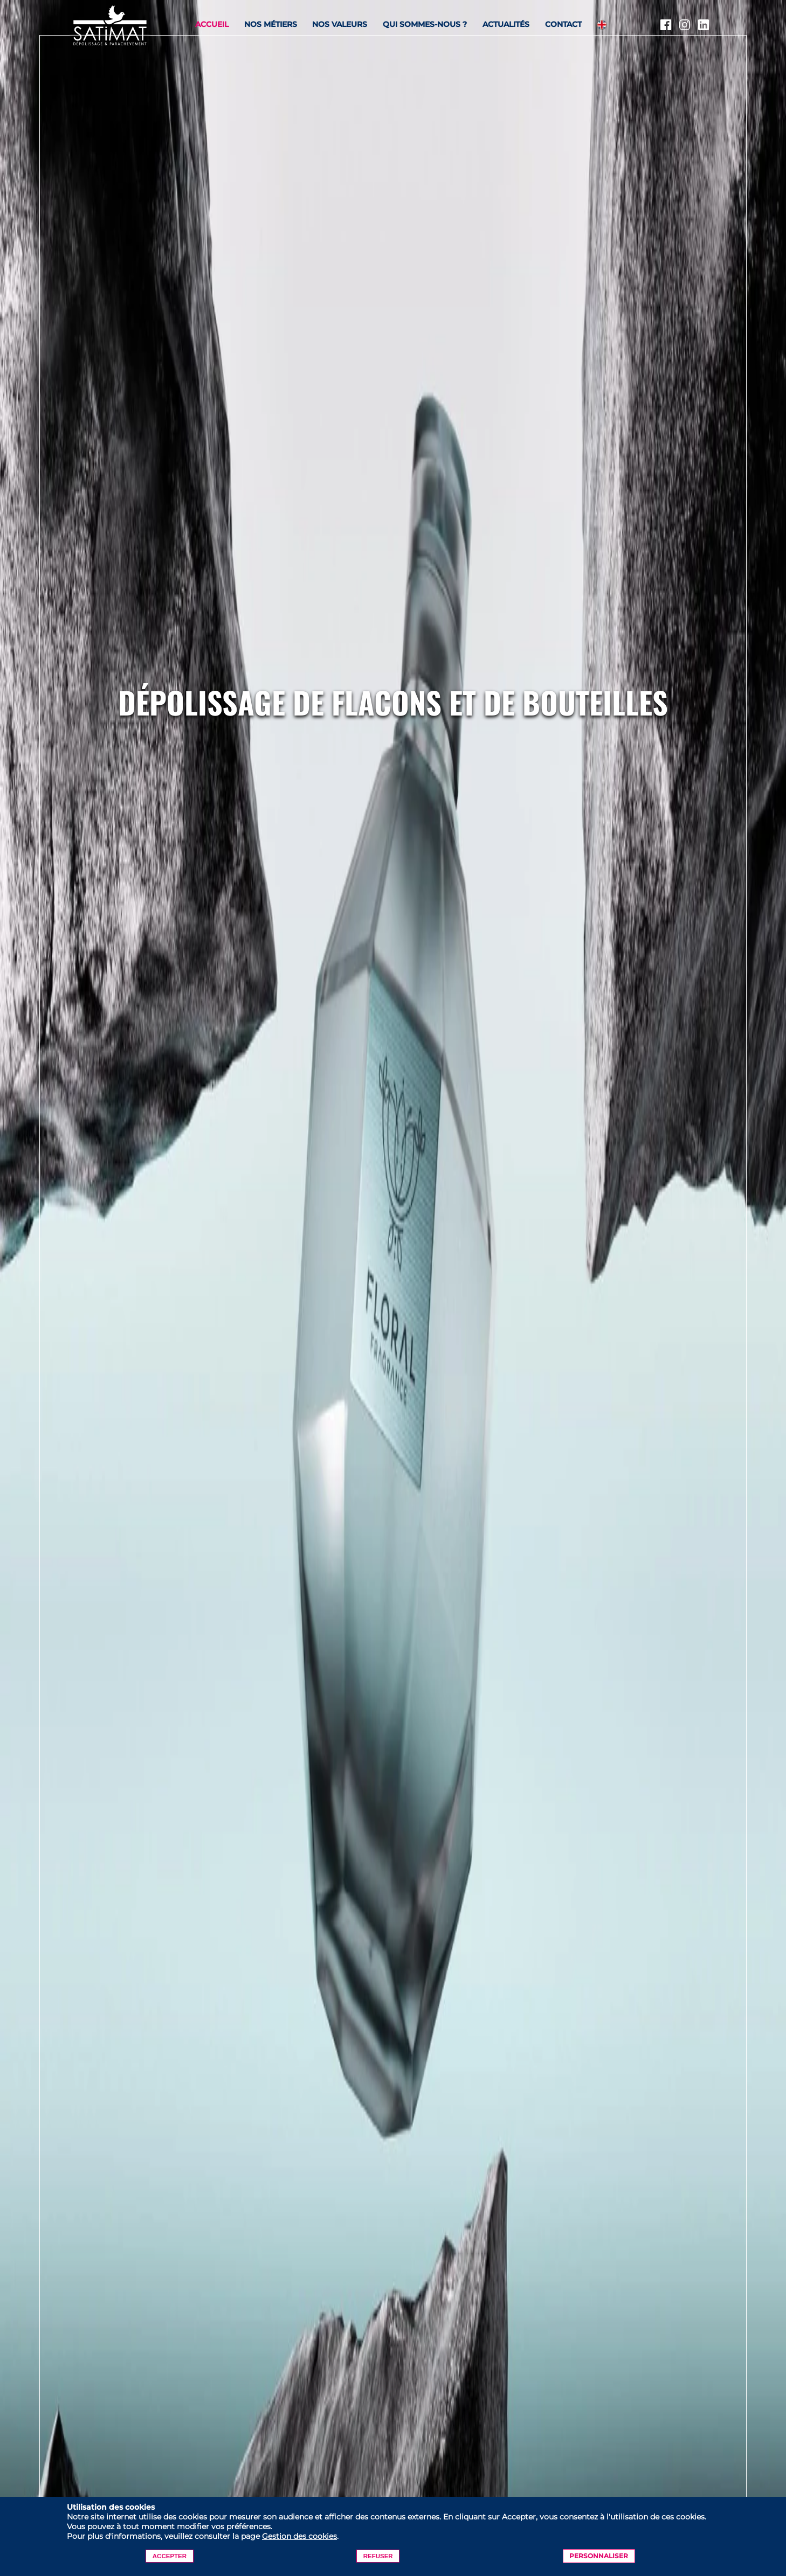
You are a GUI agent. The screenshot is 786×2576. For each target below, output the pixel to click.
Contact (563, 24)
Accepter (170, 2556)
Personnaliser (598, 2556)
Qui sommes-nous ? (425, 24)
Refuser (378, 2556)
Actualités (505, 24)
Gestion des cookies (299, 2536)
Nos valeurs (339, 24)
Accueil (212, 24)
